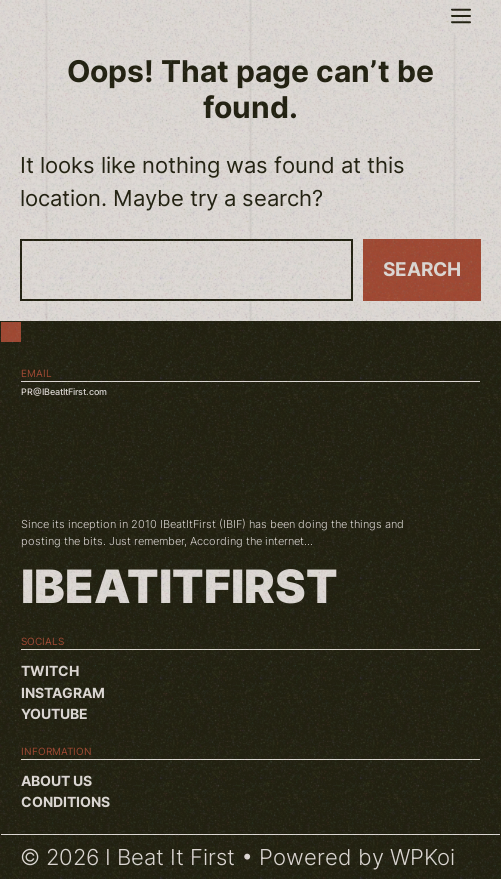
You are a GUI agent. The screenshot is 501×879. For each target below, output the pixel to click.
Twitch (50, 670)
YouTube (54, 713)
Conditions (65, 801)
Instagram (63, 692)
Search (422, 269)
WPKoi (422, 857)
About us (56, 780)
